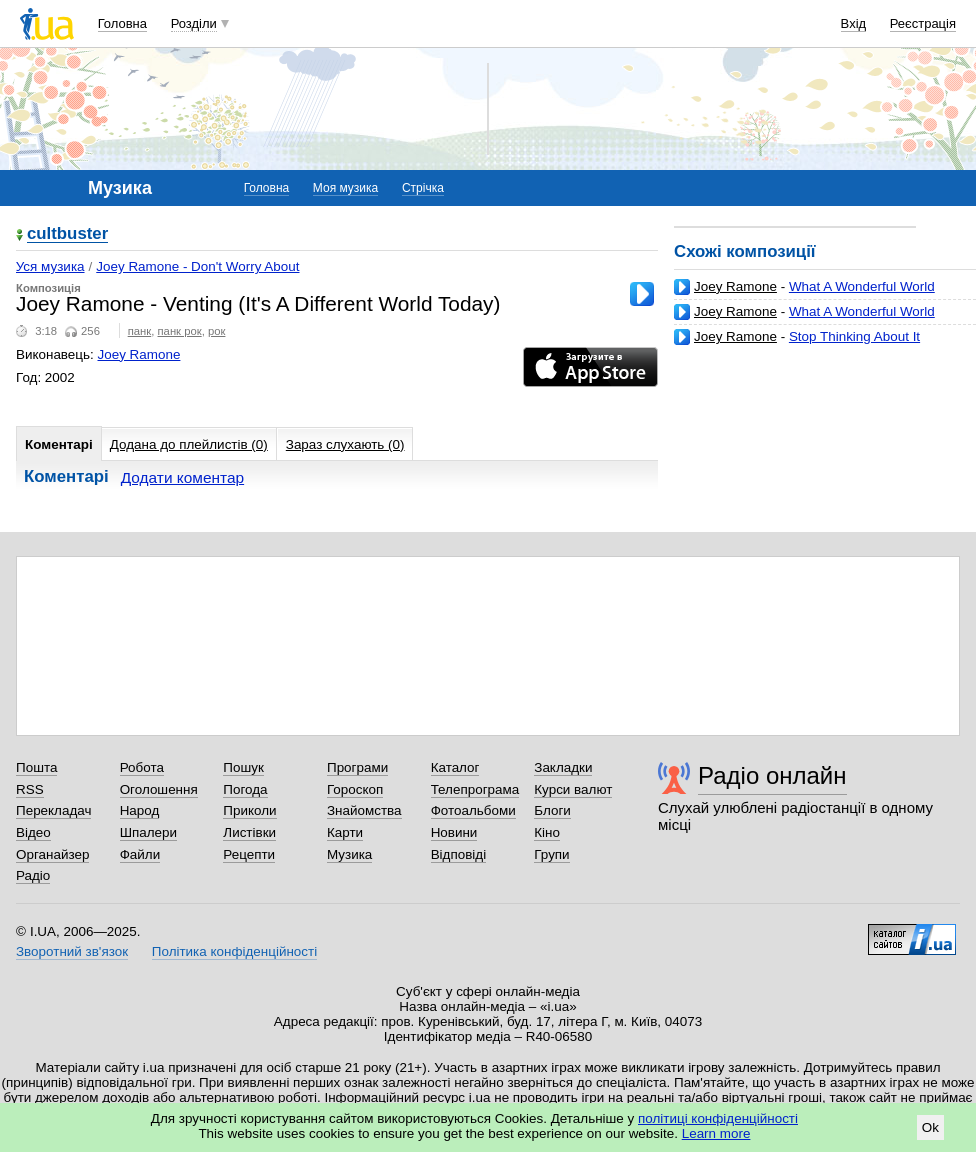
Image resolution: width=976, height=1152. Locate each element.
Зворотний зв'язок (72, 951)
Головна (122, 23)
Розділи (194, 23)
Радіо (33, 875)
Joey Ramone (735, 286)
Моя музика (345, 188)
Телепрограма (475, 789)
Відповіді (459, 854)
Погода (245, 789)
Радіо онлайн (772, 775)
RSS (30, 789)
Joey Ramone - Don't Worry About (197, 266)
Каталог (455, 767)
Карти (345, 832)
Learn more (716, 1133)
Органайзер (52, 854)
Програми (357, 767)
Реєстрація (923, 23)
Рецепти (249, 854)
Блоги (552, 810)
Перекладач (53, 810)
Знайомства (364, 810)
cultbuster (67, 234)
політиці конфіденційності (718, 1118)
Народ (140, 810)
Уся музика (50, 266)
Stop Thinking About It (854, 336)
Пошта (36, 767)
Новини (454, 832)
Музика (349, 854)
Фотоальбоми (473, 810)
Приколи (249, 810)
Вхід (854, 23)
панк (140, 331)
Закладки (563, 767)
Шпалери (148, 832)
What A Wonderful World (862, 286)
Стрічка (423, 188)
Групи (551, 854)
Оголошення (159, 789)
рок (216, 331)
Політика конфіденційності (234, 951)
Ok (930, 1127)
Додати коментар (182, 477)
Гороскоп (355, 789)
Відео (33, 832)
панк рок (180, 331)
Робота (142, 767)
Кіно (547, 832)
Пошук (243, 767)
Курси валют (573, 789)
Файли (140, 854)
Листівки (249, 832)
